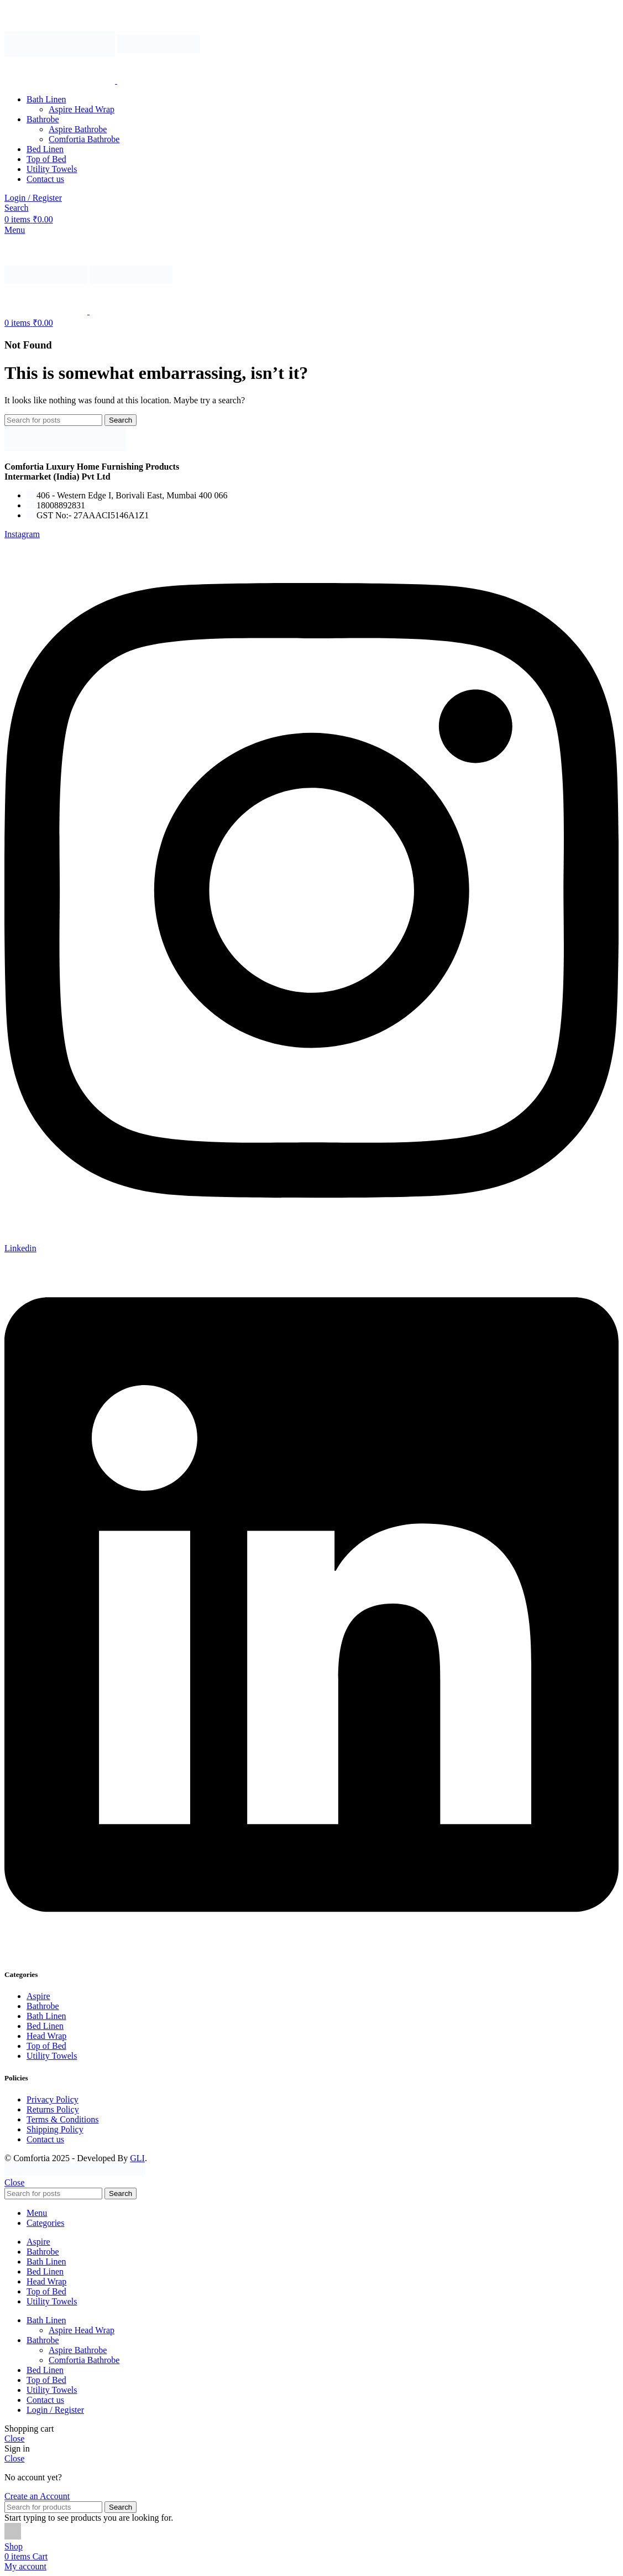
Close (14, 2182)
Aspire (38, 1996)
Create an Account (37, 2496)
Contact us (45, 2139)
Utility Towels (52, 2055)
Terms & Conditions (62, 2119)
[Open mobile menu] (14, 230)
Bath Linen (46, 2016)
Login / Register (55, 2409)
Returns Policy (53, 2109)
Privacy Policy (52, 2099)
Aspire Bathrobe (78, 129)
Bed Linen (45, 2026)
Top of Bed (46, 2046)
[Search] (16, 207)
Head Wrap (46, 2036)
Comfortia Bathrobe (84, 139)
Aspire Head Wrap (81, 109)
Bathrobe (43, 2006)
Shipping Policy (55, 2129)
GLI (137, 2158)
